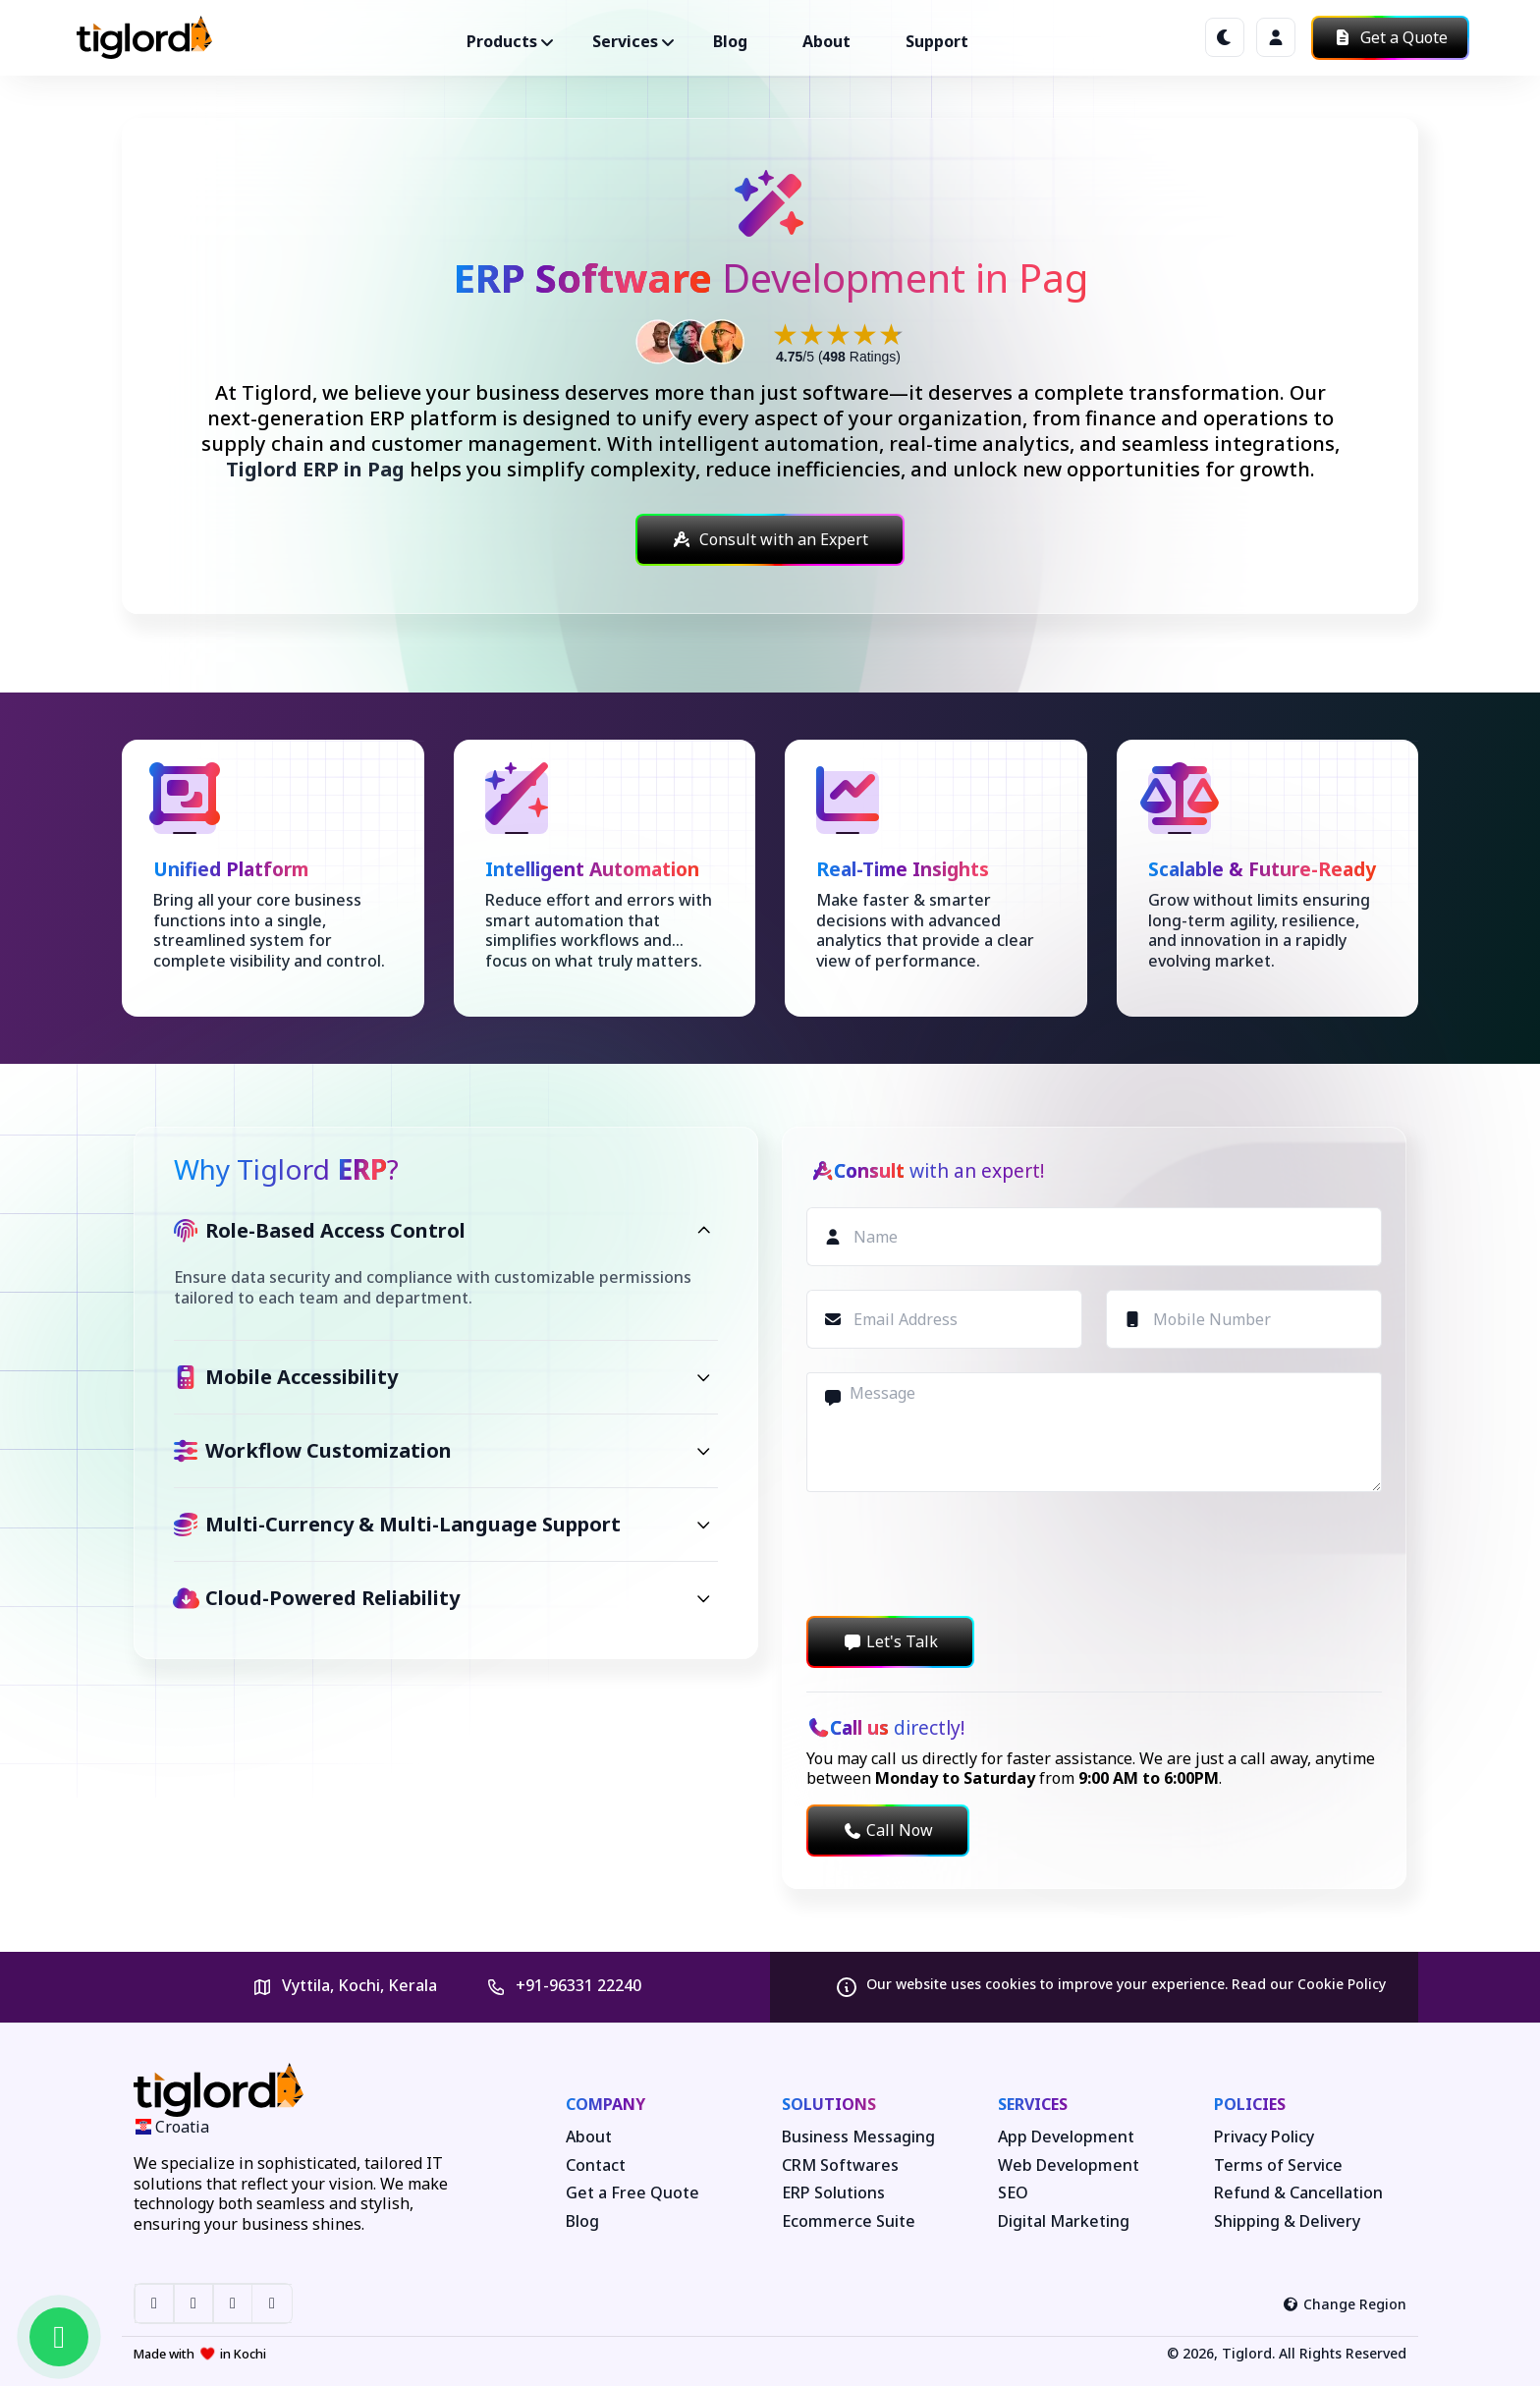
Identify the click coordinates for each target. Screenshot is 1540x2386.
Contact (596, 2165)
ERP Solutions (833, 2193)
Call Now (888, 1830)
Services (1033, 2104)
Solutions (829, 2104)
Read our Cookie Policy (1309, 1983)
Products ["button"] (502, 41)
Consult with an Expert (770, 539)
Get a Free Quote (632, 2193)
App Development (1066, 2137)
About (826, 41)
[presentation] (955, 1554)
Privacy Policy (1264, 2137)
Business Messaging (858, 2137)
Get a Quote (1390, 37)
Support (937, 41)
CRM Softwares (840, 2165)
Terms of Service (1278, 2165)
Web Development (1068, 2165)
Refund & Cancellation (1298, 2193)
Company (605, 2104)
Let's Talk (890, 1641)
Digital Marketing (1063, 2221)
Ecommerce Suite (848, 2221)
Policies (1250, 2104)
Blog (730, 41)
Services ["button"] (625, 41)
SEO (1013, 2193)
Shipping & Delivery (1287, 2221)
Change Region (1345, 2304)
